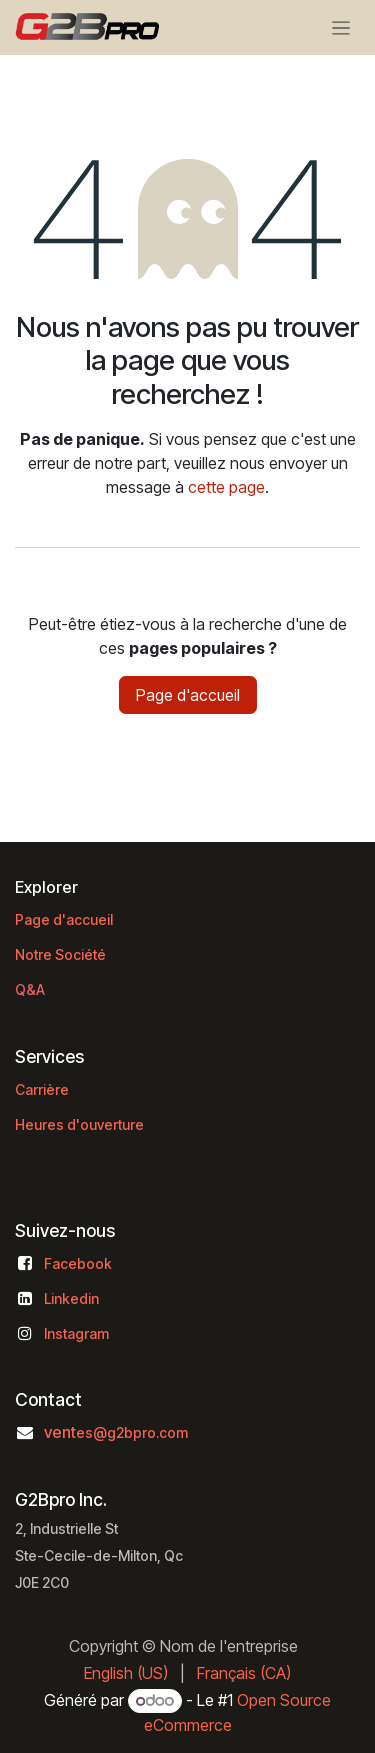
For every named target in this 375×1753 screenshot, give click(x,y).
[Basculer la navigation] (341, 27)
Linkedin (71, 1298)
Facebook (78, 1263)
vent (116, 1432)
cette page (226, 487)
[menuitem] (126, 1673)
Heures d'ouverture (79, 1124)
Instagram (76, 1333)
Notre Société (60, 954)
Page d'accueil (188, 695)
